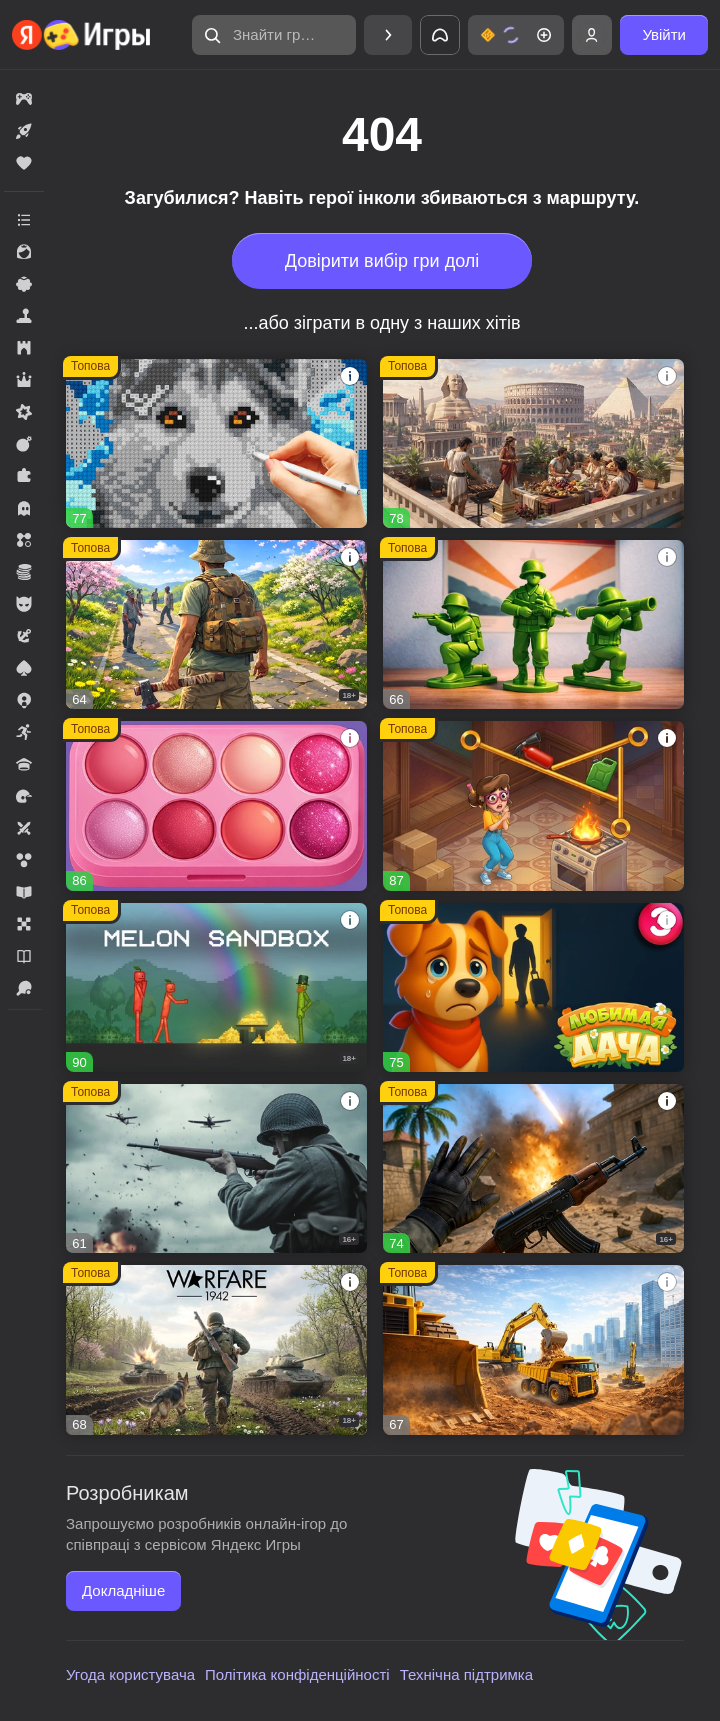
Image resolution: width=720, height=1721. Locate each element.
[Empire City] (533, 443)
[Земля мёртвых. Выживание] (216, 624)
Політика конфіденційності (297, 1674)
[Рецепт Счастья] (216, 805)
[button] (274, 35)
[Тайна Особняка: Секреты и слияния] (533, 805)
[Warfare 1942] (216, 1349)
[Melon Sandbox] (216, 987)
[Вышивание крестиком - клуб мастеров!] (216, 443)
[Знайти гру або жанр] (274, 35)
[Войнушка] (533, 624)
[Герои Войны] (216, 1168)
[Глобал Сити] (533, 1349)
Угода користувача (130, 1674)
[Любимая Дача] (533, 987)
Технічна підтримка (466, 1674)
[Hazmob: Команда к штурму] (533, 1168)
